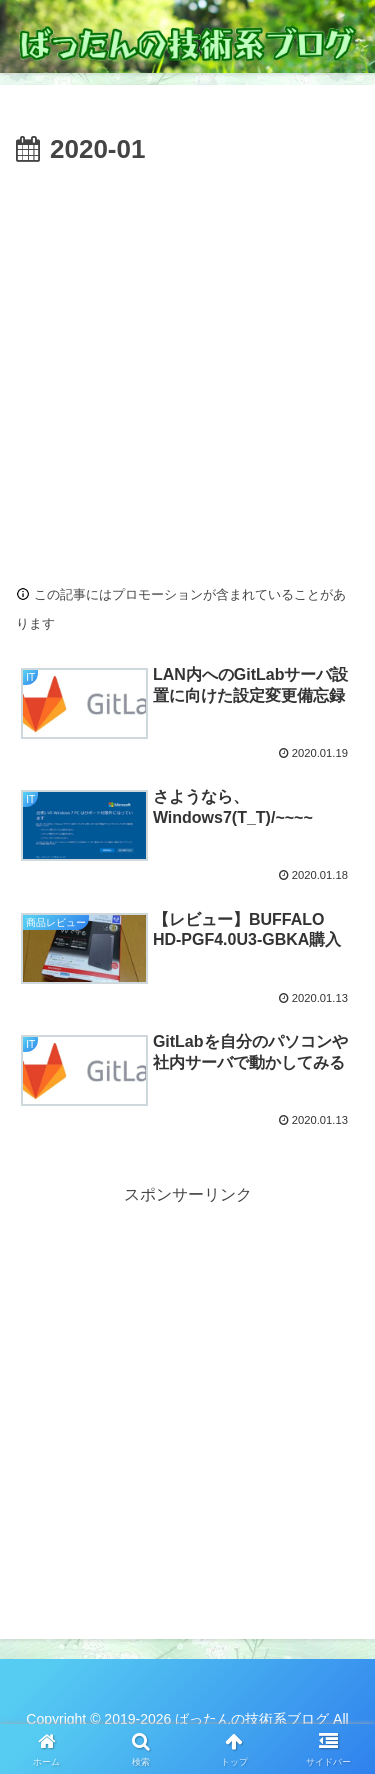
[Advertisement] (187, 369)
